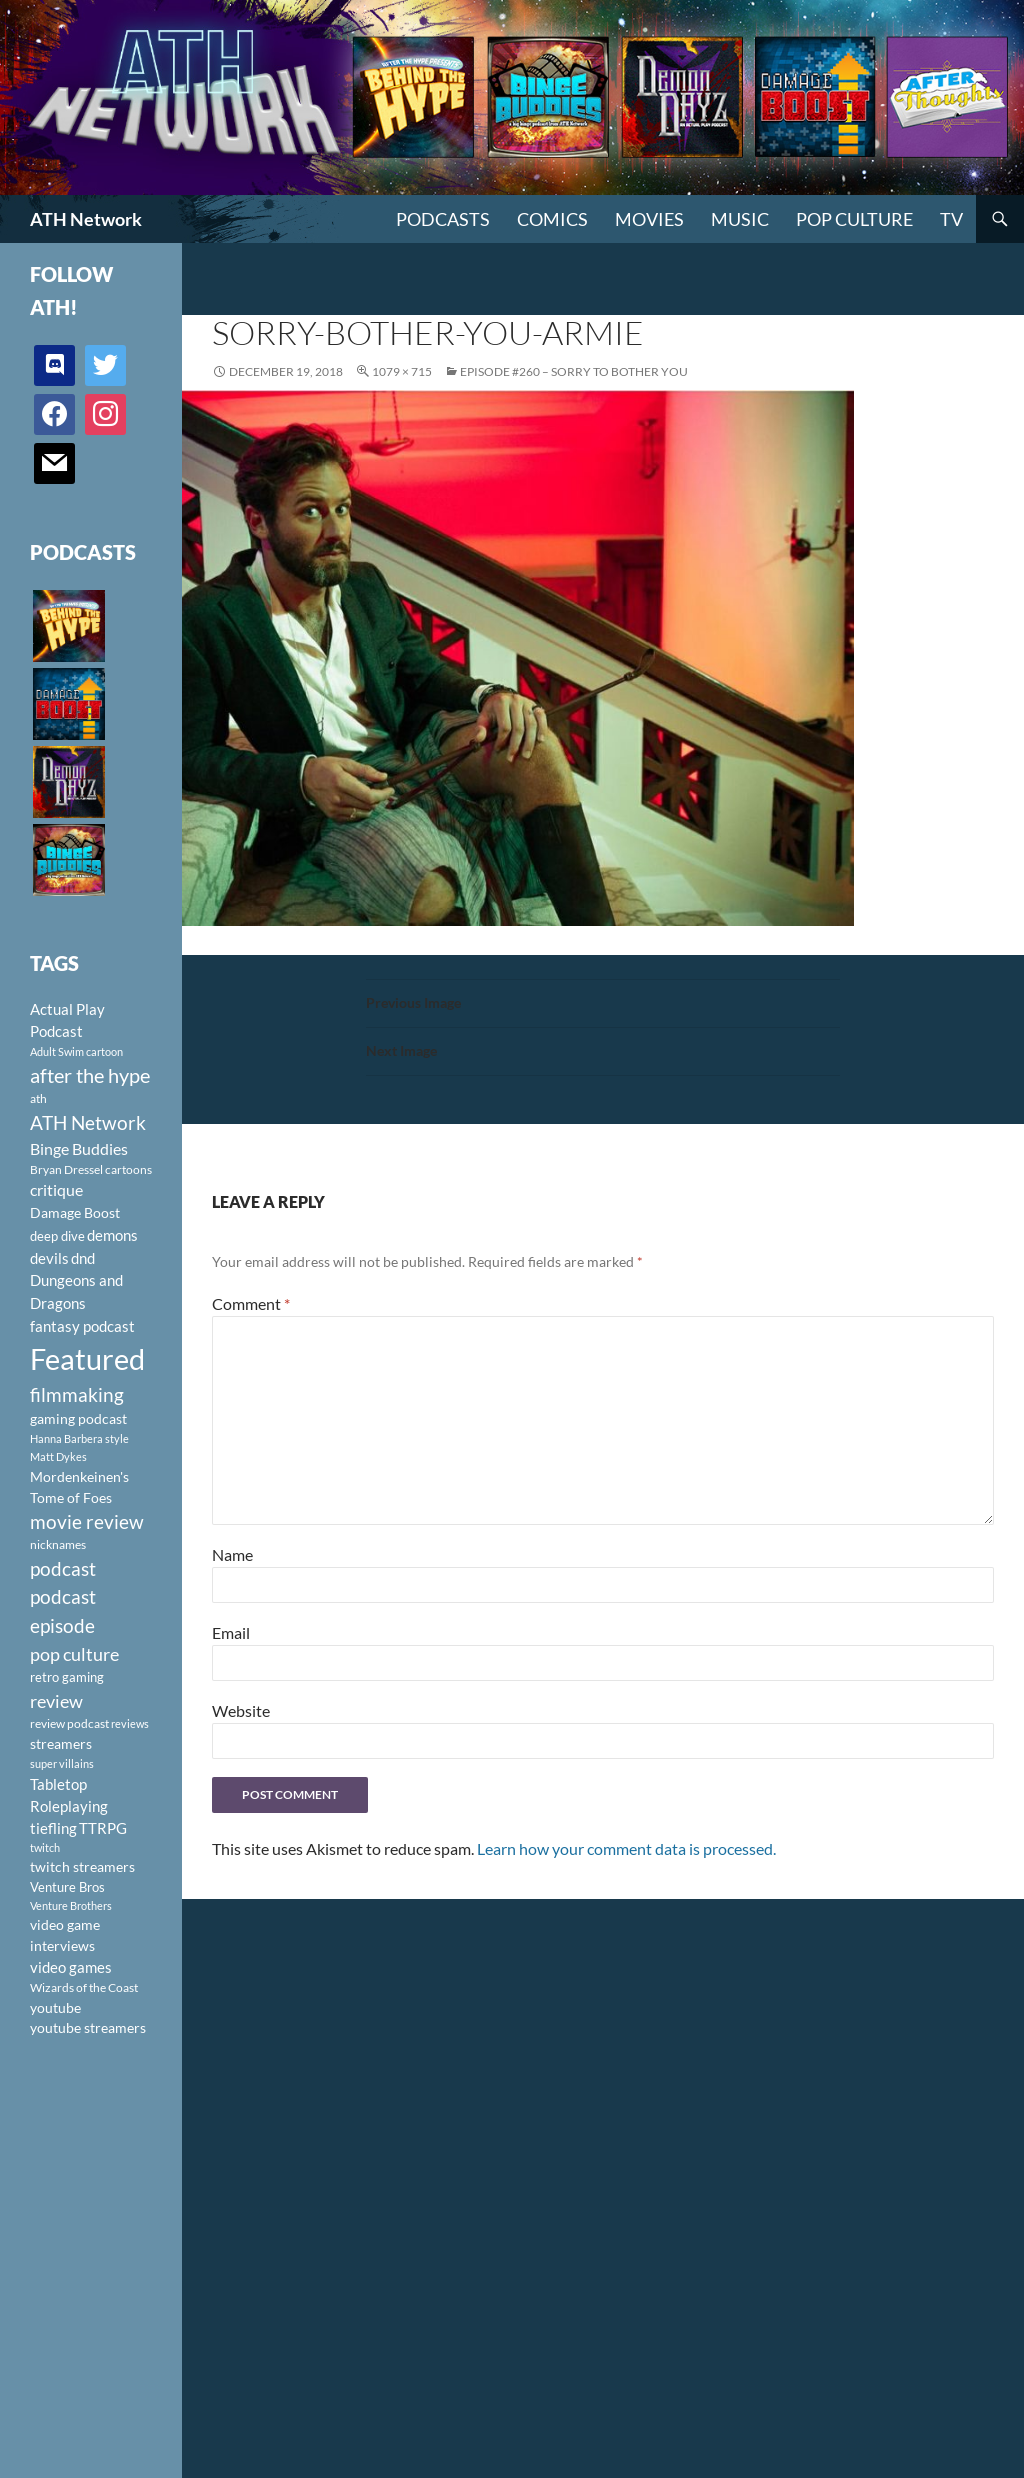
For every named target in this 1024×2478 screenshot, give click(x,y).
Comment (251, 1303)
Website (241, 1710)
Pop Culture (854, 219)
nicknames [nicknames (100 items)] (58, 1544)
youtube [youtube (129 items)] (55, 2007)
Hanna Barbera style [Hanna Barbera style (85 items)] (79, 1438)
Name (232, 1554)
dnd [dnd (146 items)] (83, 1258)
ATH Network (86, 219)
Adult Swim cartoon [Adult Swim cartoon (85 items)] (76, 1051)
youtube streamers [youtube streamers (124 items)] (88, 2027)
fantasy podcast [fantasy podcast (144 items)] (82, 1326)
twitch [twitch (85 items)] (45, 1847)
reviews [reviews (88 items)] (130, 1723)
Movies (649, 219)
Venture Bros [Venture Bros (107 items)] (67, 1887)
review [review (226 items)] (56, 1701)
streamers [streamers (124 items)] (61, 1743)
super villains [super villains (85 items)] (62, 1763)
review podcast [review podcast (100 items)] (69, 1723)
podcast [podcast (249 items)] (63, 1568)
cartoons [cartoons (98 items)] (128, 1169)
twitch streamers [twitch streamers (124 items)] (82, 1866)
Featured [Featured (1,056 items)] (87, 1358)
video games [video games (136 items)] (71, 1967)
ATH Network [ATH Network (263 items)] (88, 1122)
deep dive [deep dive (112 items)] (57, 1236)
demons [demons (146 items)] (112, 1235)
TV (951, 219)
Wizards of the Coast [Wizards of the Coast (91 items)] (84, 1987)
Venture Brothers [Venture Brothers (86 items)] (71, 1905)
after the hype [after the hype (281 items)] (90, 1075)
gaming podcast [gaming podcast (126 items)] (78, 1418)
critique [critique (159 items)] (56, 1190)
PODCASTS (443, 219)
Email (231, 1632)
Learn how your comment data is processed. (626, 1848)
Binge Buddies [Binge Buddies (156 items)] (79, 1149)
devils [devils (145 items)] (49, 1258)
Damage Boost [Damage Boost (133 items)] (75, 1212)
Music (740, 219)
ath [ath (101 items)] (38, 1098)
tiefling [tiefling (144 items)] (53, 1828)
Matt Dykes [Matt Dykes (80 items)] (58, 1456)
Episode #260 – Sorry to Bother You (574, 371)
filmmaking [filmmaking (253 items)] (77, 1394)
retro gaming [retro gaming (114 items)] (67, 1677)
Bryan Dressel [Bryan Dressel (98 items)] (66, 1169)
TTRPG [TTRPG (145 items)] (103, 1828)
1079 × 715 (402, 371)
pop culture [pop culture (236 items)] (74, 1654)
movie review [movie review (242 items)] (87, 1522)
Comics (552, 219)
